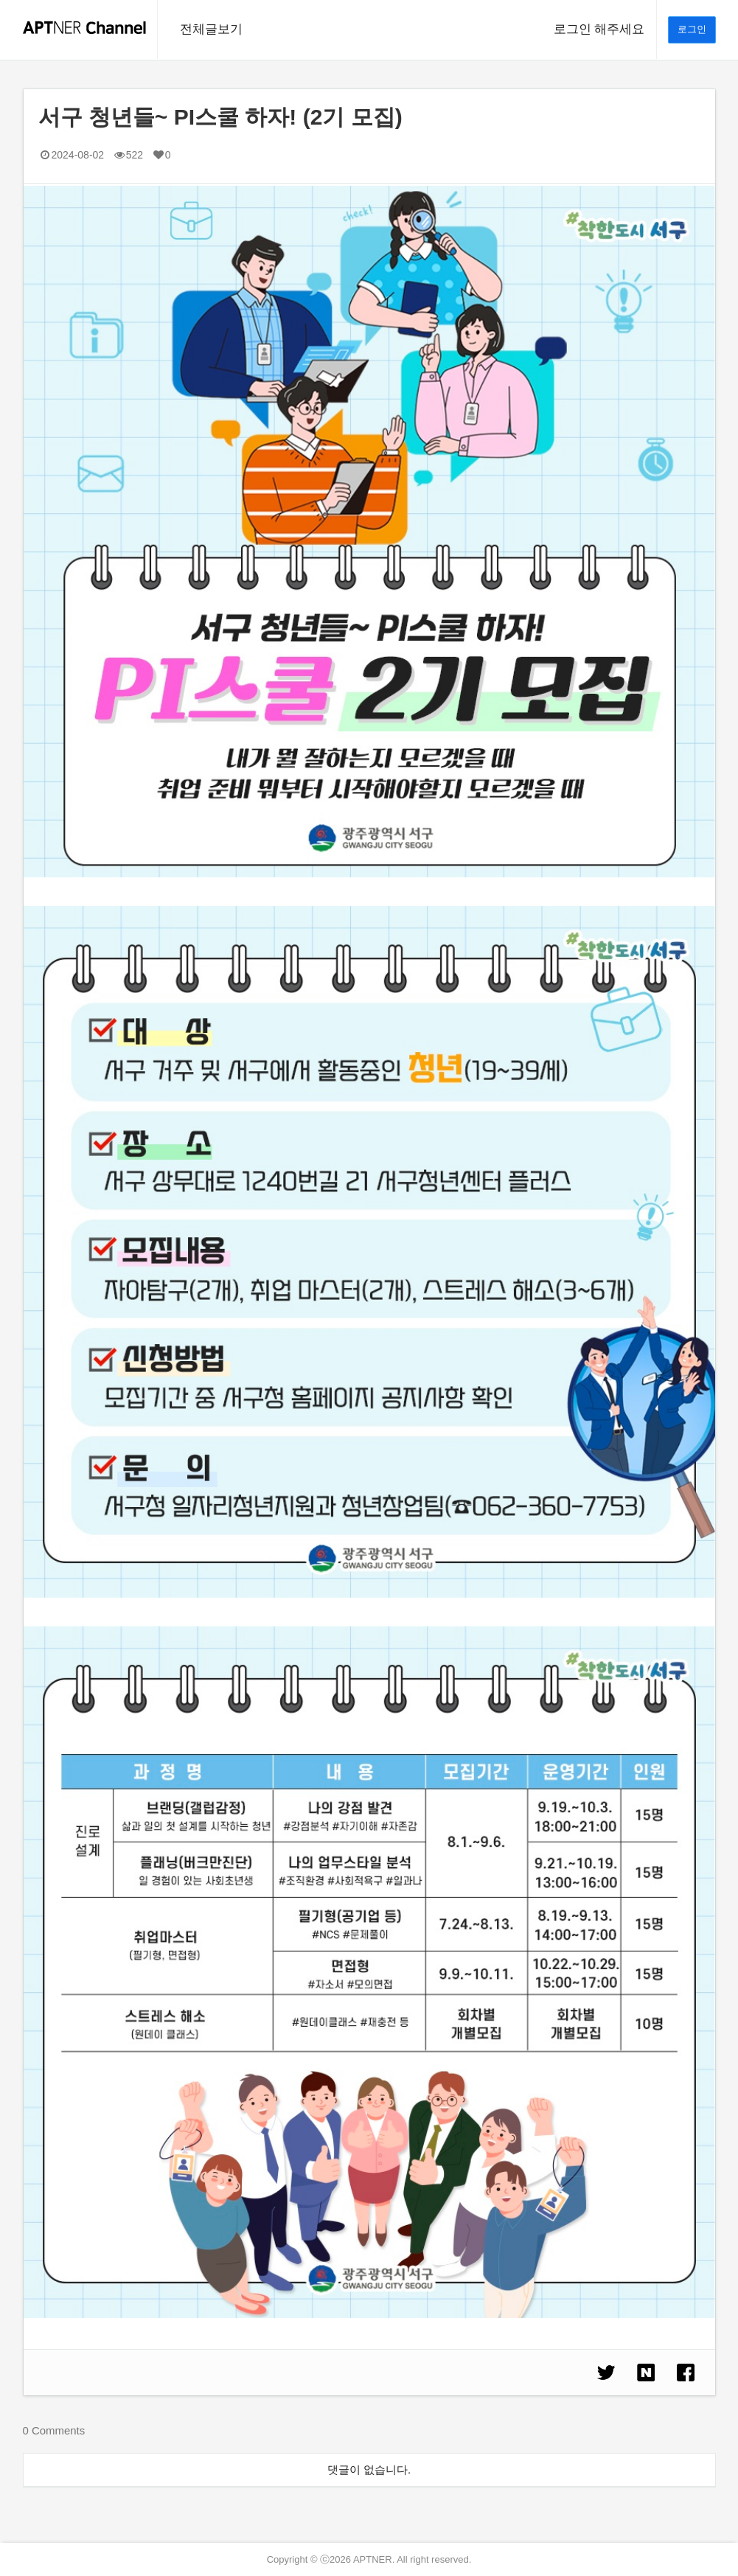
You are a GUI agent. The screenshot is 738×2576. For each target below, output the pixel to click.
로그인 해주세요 (599, 29)
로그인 (692, 29)
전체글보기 (211, 29)
